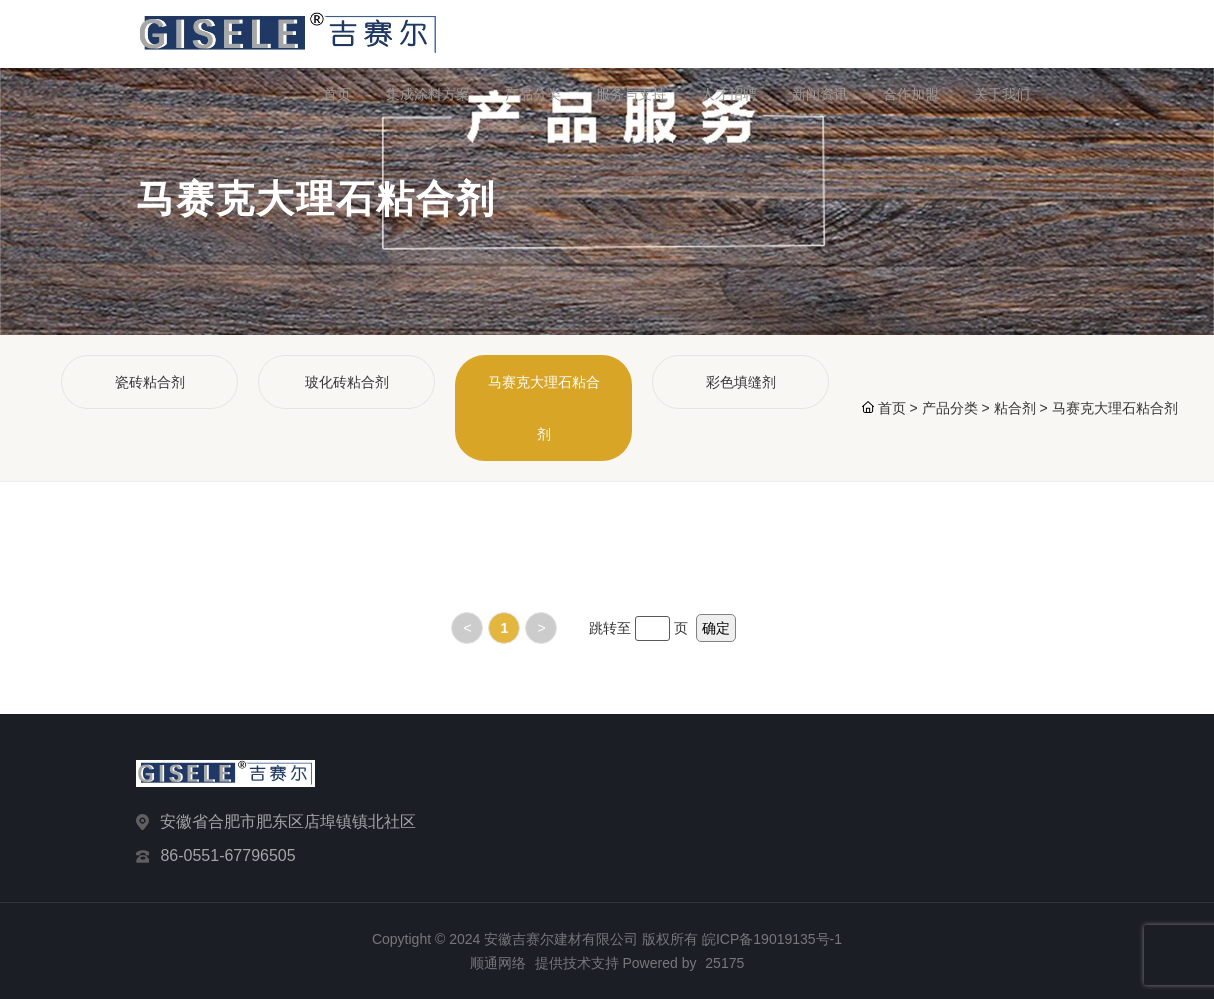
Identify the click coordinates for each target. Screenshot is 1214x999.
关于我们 (1002, 94)
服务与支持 (631, 94)
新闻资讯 (820, 94)
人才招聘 (729, 94)
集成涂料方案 (428, 94)
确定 (716, 628)
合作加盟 (911, 94)
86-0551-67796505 (227, 855)
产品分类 (533, 94)
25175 (724, 963)
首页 (337, 94)
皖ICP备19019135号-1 (772, 939)
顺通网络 (498, 963)
